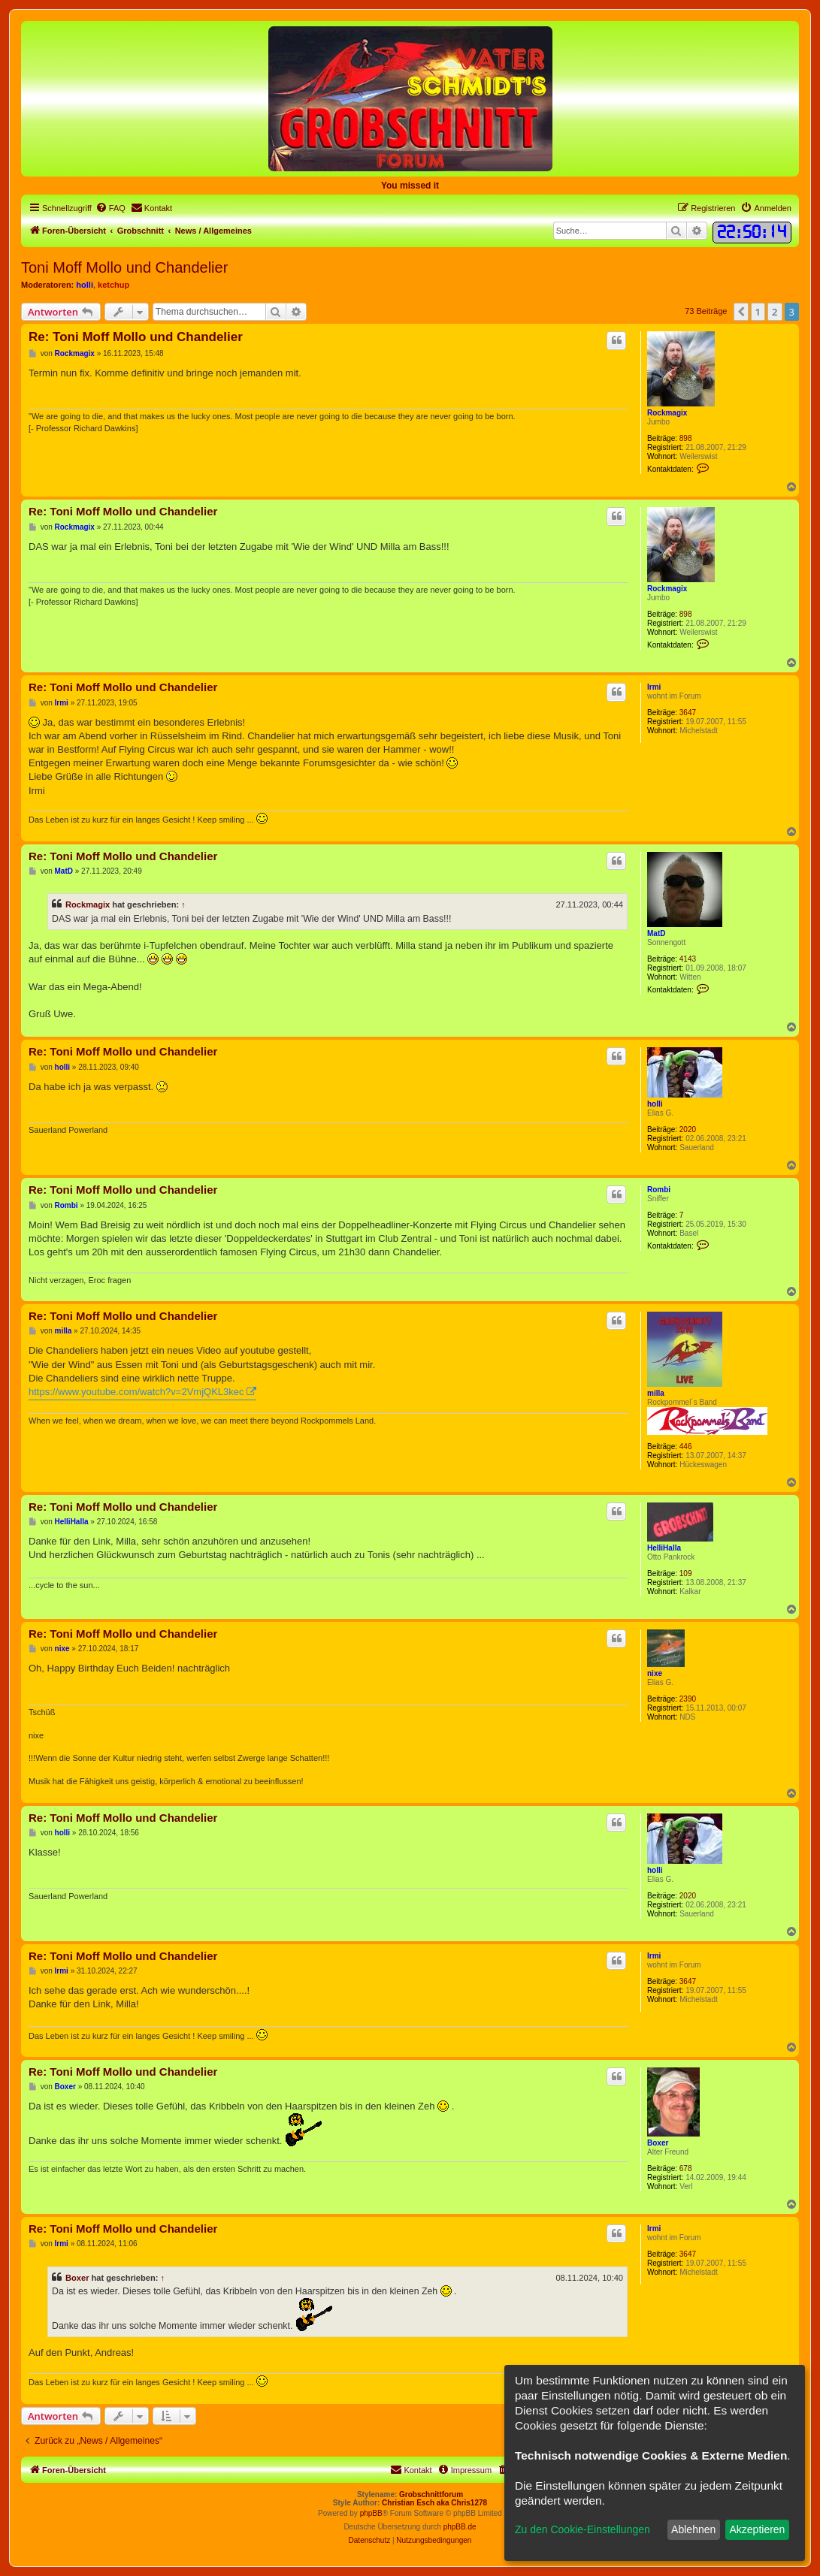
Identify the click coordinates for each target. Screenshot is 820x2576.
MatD (656, 933)
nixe (654, 1673)
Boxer (657, 2143)
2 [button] (774, 312)
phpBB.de (460, 2527)
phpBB (371, 2513)
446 (685, 1446)
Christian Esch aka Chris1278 (434, 2503)
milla (655, 1393)
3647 (687, 712)
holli (84, 284)
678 (685, 2168)
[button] (741, 312)
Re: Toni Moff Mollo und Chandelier (136, 337)
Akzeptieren (757, 2529)
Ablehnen (693, 2529)
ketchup (113, 284)
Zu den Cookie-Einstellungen (582, 2529)
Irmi (654, 687)
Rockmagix (667, 413)
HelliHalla (664, 1548)
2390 (687, 1699)
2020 (687, 1129)
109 (685, 1573)
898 (685, 438)
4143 (687, 959)
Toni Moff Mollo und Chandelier (124, 267)
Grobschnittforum (431, 2494)
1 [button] (758, 312)
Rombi (658, 1189)
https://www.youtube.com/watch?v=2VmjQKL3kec (136, 1391)
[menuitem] (110, 208)
